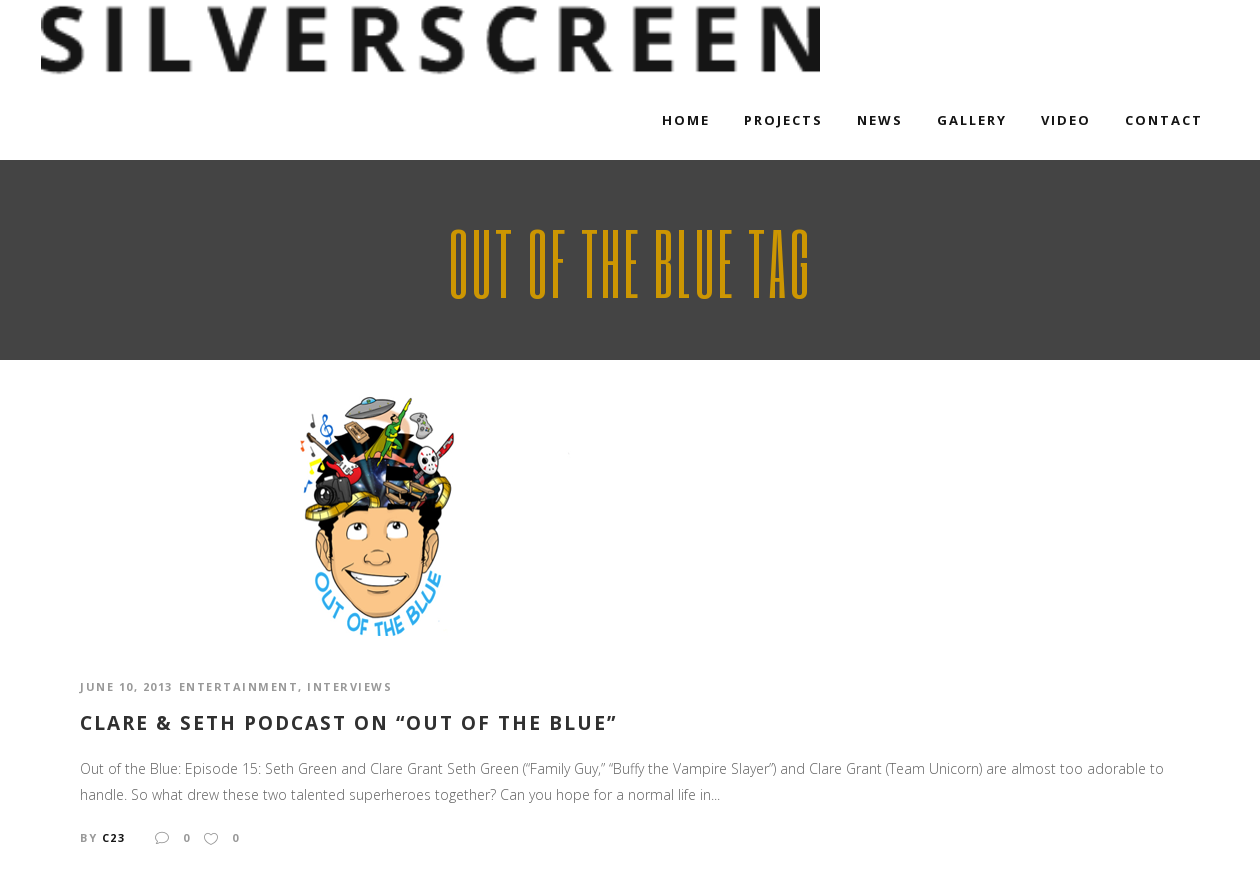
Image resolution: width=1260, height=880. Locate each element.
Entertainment (239, 686)
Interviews (349, 686)
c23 (114, 837)
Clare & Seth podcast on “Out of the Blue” (348, 723)
